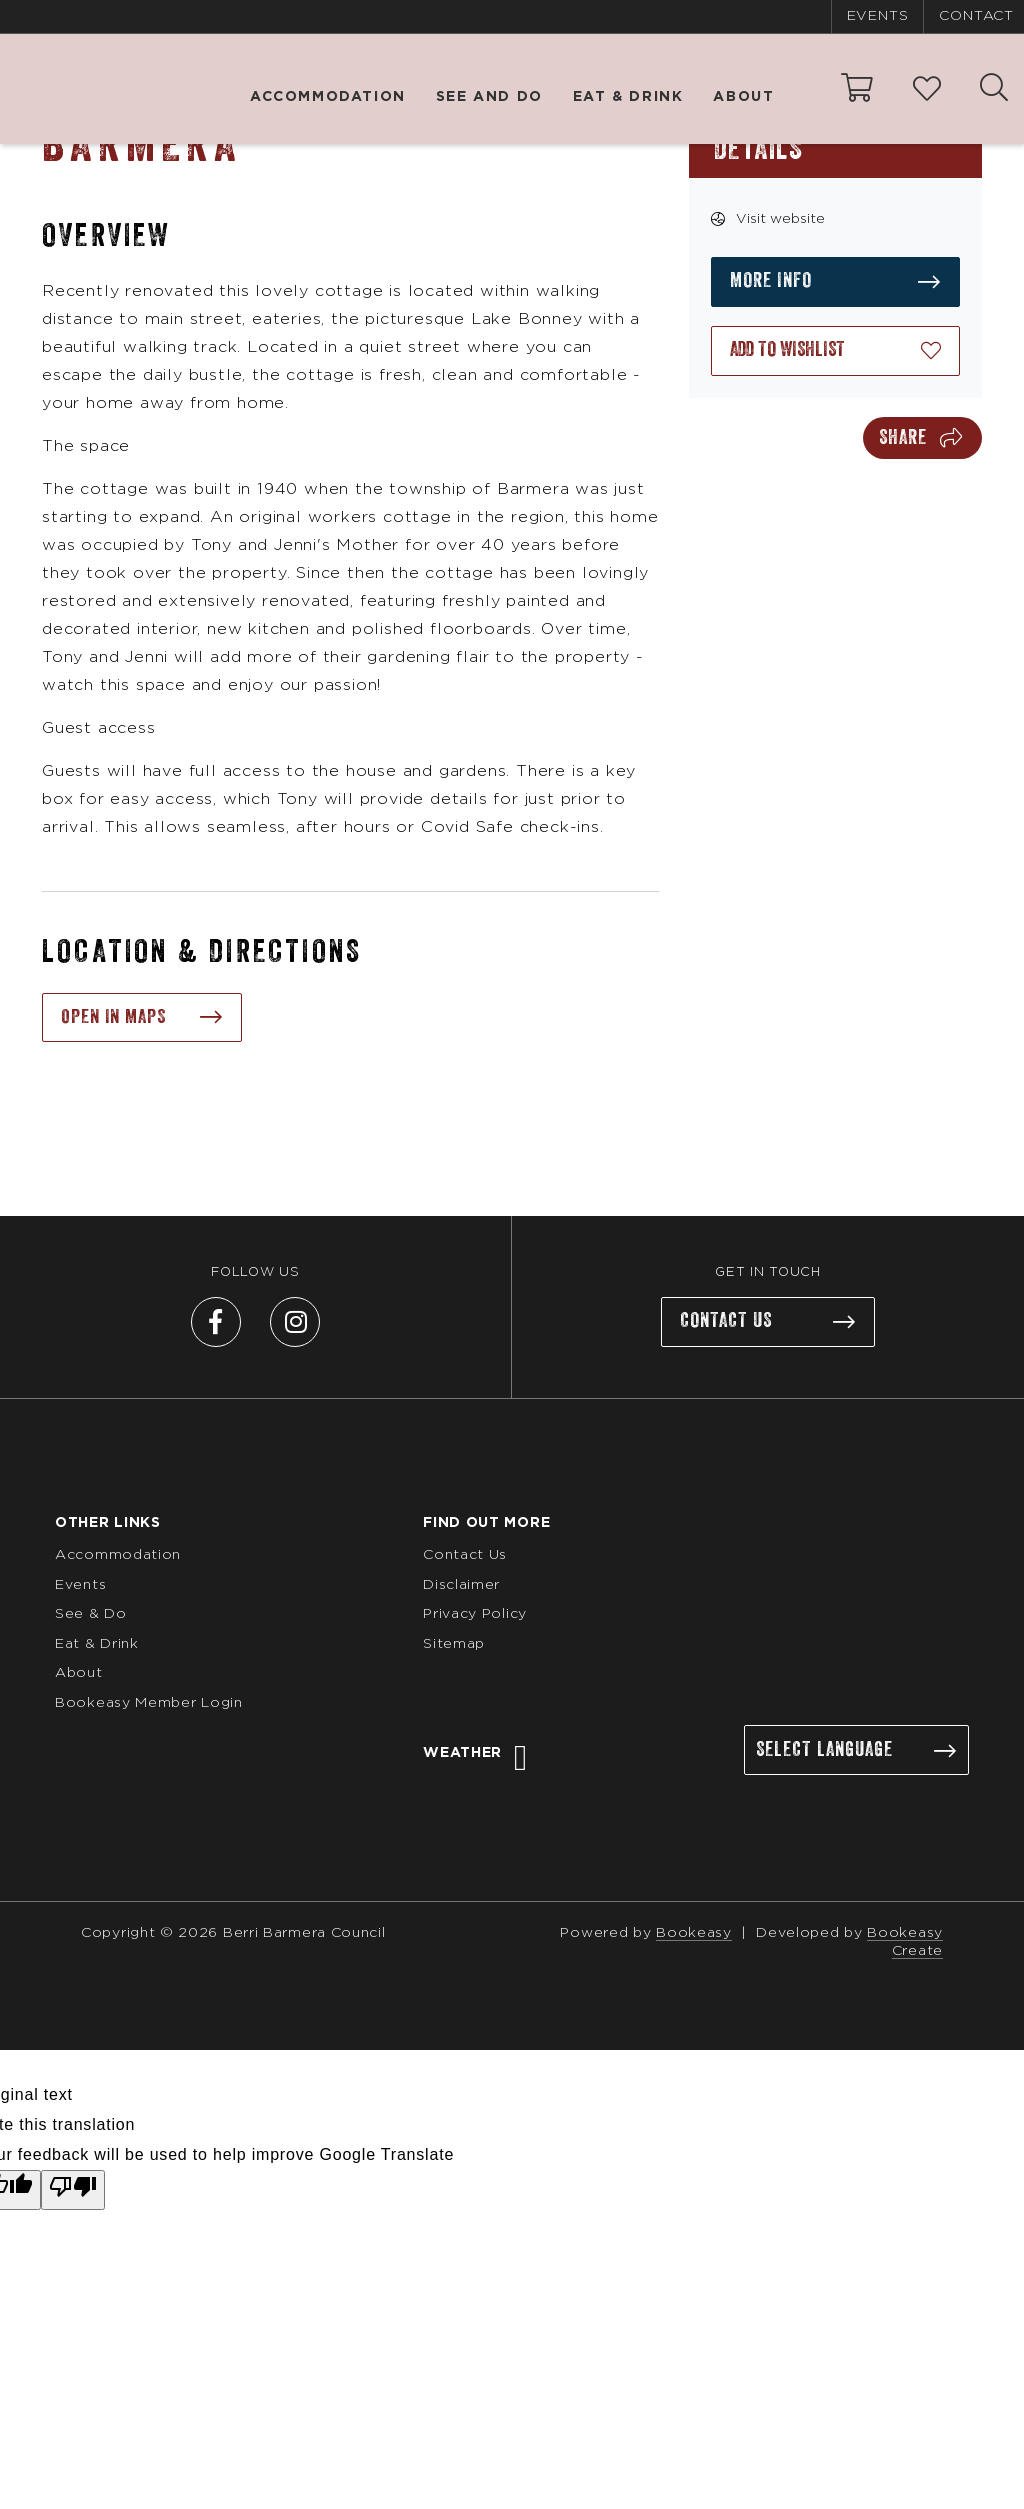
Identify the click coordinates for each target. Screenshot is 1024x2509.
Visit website (780, 219)
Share (903, 438)
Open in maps (114, 1017)
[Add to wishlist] (835, 351)
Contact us (726, 1322)
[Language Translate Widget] (856, 1751)
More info (771, 281)
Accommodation (328, 97)
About (743, 97)
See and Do (489, 97)
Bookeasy (694, 1934)
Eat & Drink (628, 97)
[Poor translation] (73, 2191)
